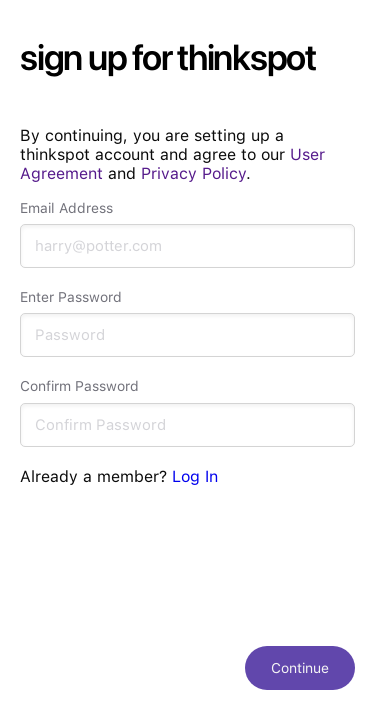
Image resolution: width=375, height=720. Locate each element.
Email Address (66, 208)
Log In (195, 476)
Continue (300, 668)
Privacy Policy (193, 173)
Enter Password (71, 297)
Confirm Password (79, 386)
